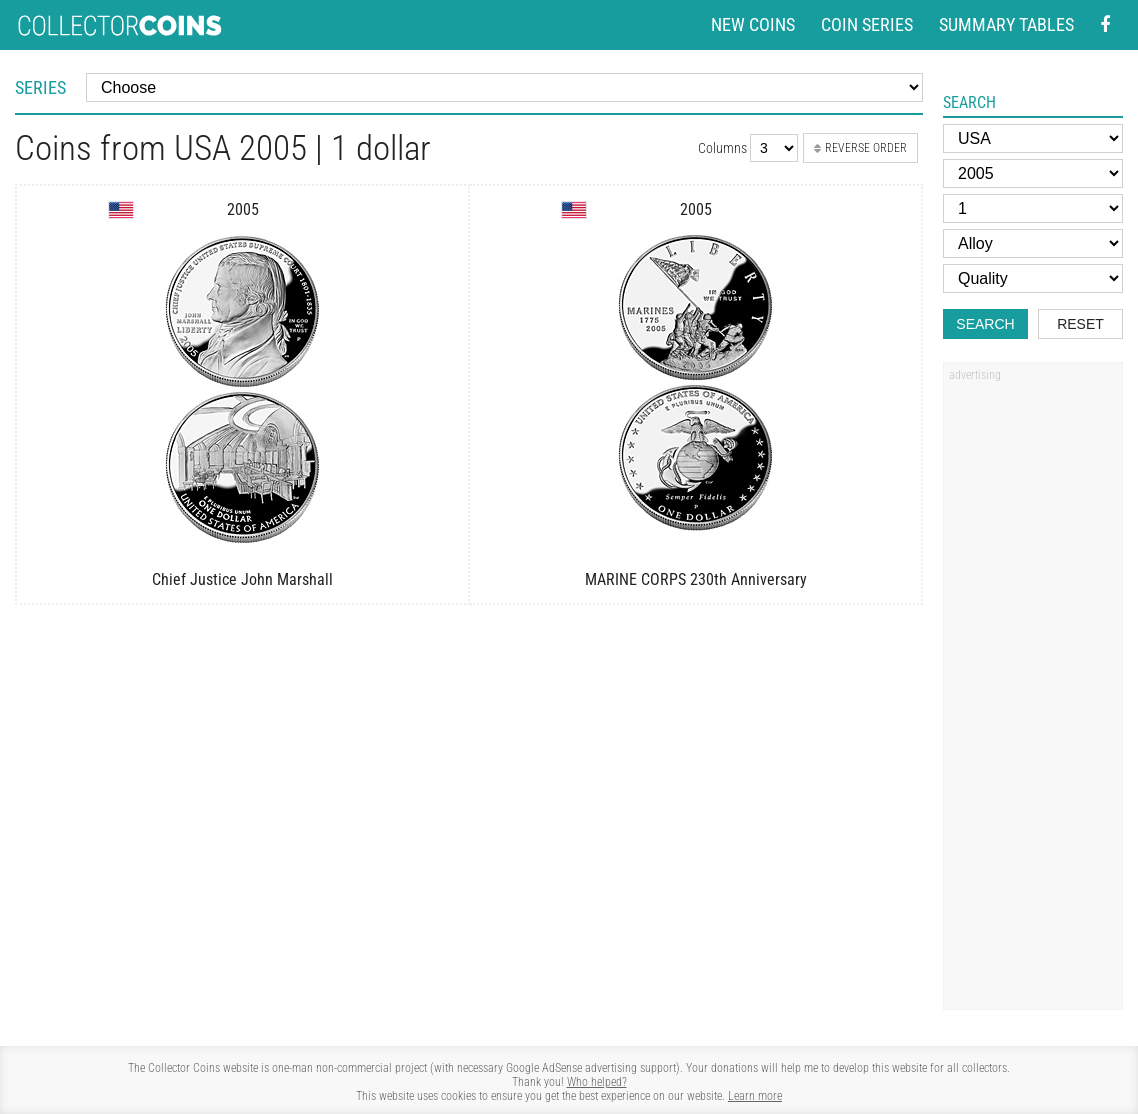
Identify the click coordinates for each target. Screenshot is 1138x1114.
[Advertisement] (1033, 693)
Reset (1080, 324)
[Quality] (1033, 278)
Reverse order (860, 148)
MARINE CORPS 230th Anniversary (696, 579)
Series (40, 87)
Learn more (755, 1096)
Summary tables (1006, 24)
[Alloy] (1033, 243)
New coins (753, 24)
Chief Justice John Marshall (242, 579)
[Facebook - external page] (1105, 25)
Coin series (867, 24)
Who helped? (597, 1082)
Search (985, 324)
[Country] (1033, 138)
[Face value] (1033, 208)
